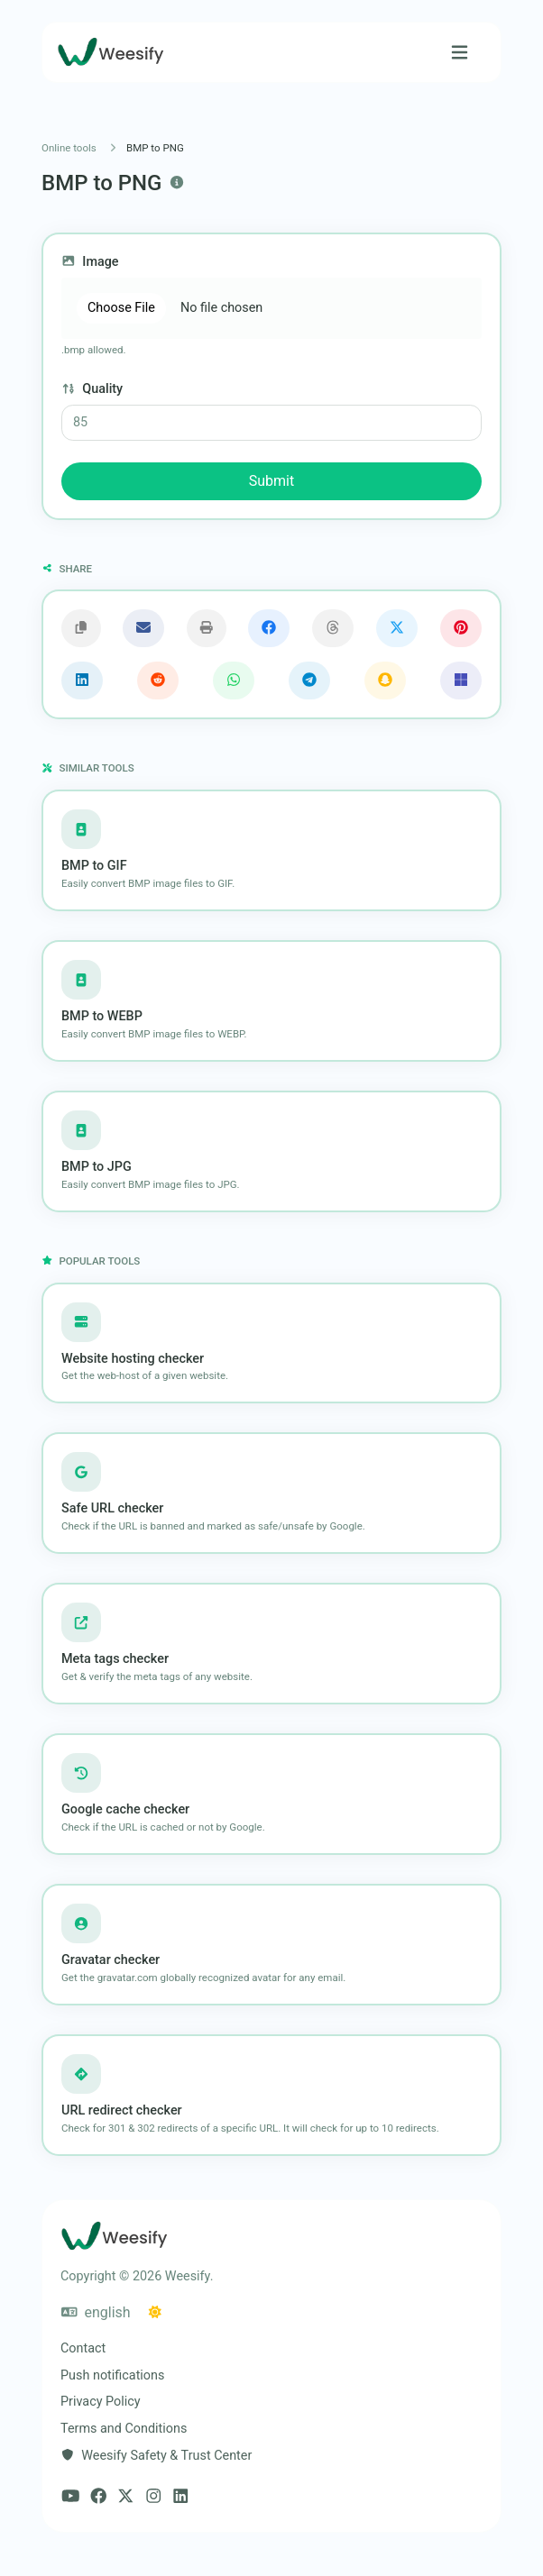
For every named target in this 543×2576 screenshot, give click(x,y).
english (96, 2312)
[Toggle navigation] (459, 52)
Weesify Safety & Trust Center (156, 2455)
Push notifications (112, 2375)
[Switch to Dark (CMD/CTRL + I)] (155, 2313)
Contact (83, 2348)
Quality (92, 389)
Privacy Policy (100, 2401)
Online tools (69, 148)
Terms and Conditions (123, 2428)
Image (90, 261)
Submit (271, 480)
